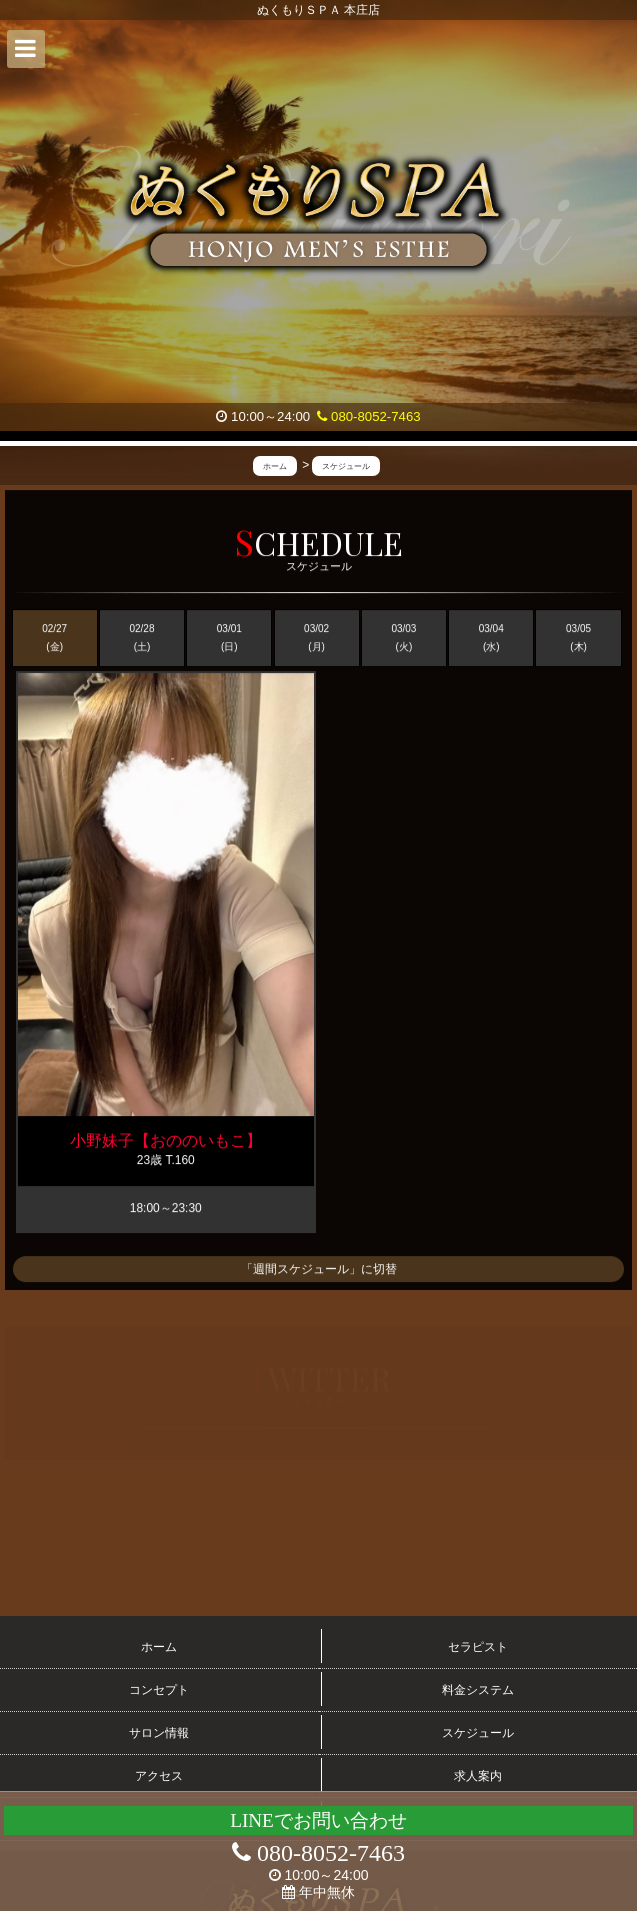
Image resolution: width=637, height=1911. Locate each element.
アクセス (159, 1776)
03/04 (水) (491, 638)
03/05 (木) (578, 638)
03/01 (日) (229, 638)
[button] (26, 49)
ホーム (159, 1647)
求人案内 (478, 1776)
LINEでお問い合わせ (318, 1820)
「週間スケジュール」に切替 (319, 1269)
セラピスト (478, 1647)
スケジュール (478, 1733)
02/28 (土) (141, 638)
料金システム (478, 1690)
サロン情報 (159, 1733)
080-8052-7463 (368, 416)
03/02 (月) (316, 638)
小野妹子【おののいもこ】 (166, 1141)
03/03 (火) (403, 638)
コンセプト (159, 1690)
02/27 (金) (54, 638)
